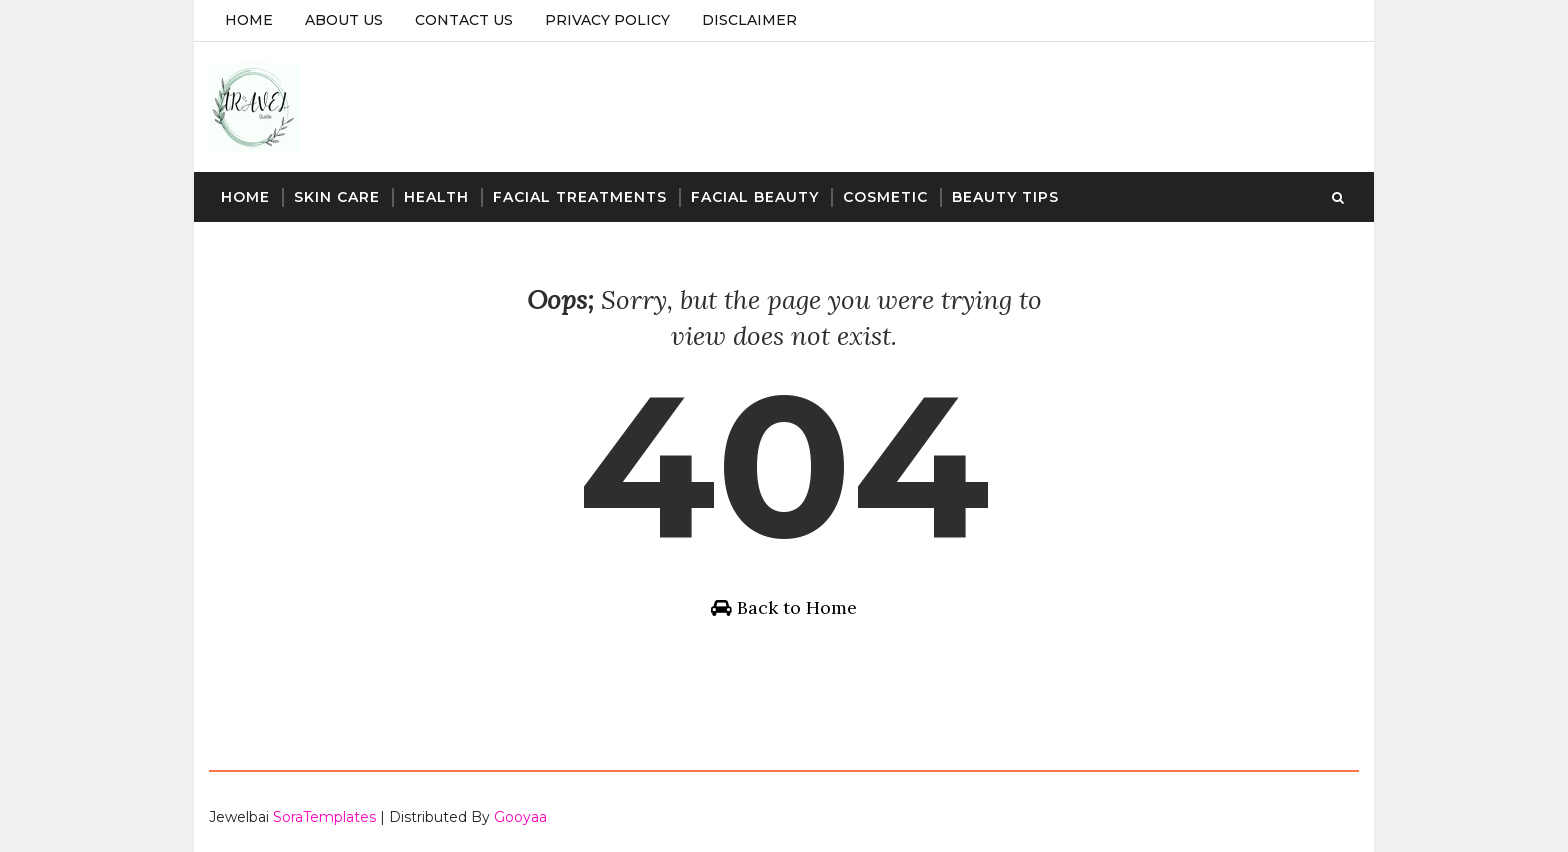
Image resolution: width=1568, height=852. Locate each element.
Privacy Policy (607, 20)
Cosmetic (885, 197)
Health (436, 197)
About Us (344, 20)
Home (249, 20)
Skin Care (337, 197)
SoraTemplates (324, 817)
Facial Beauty (755, 197)
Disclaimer (749, 20)
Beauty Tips (1005, 197)
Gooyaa (520, 817)
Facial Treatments (580, 197)
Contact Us (464, 20)
